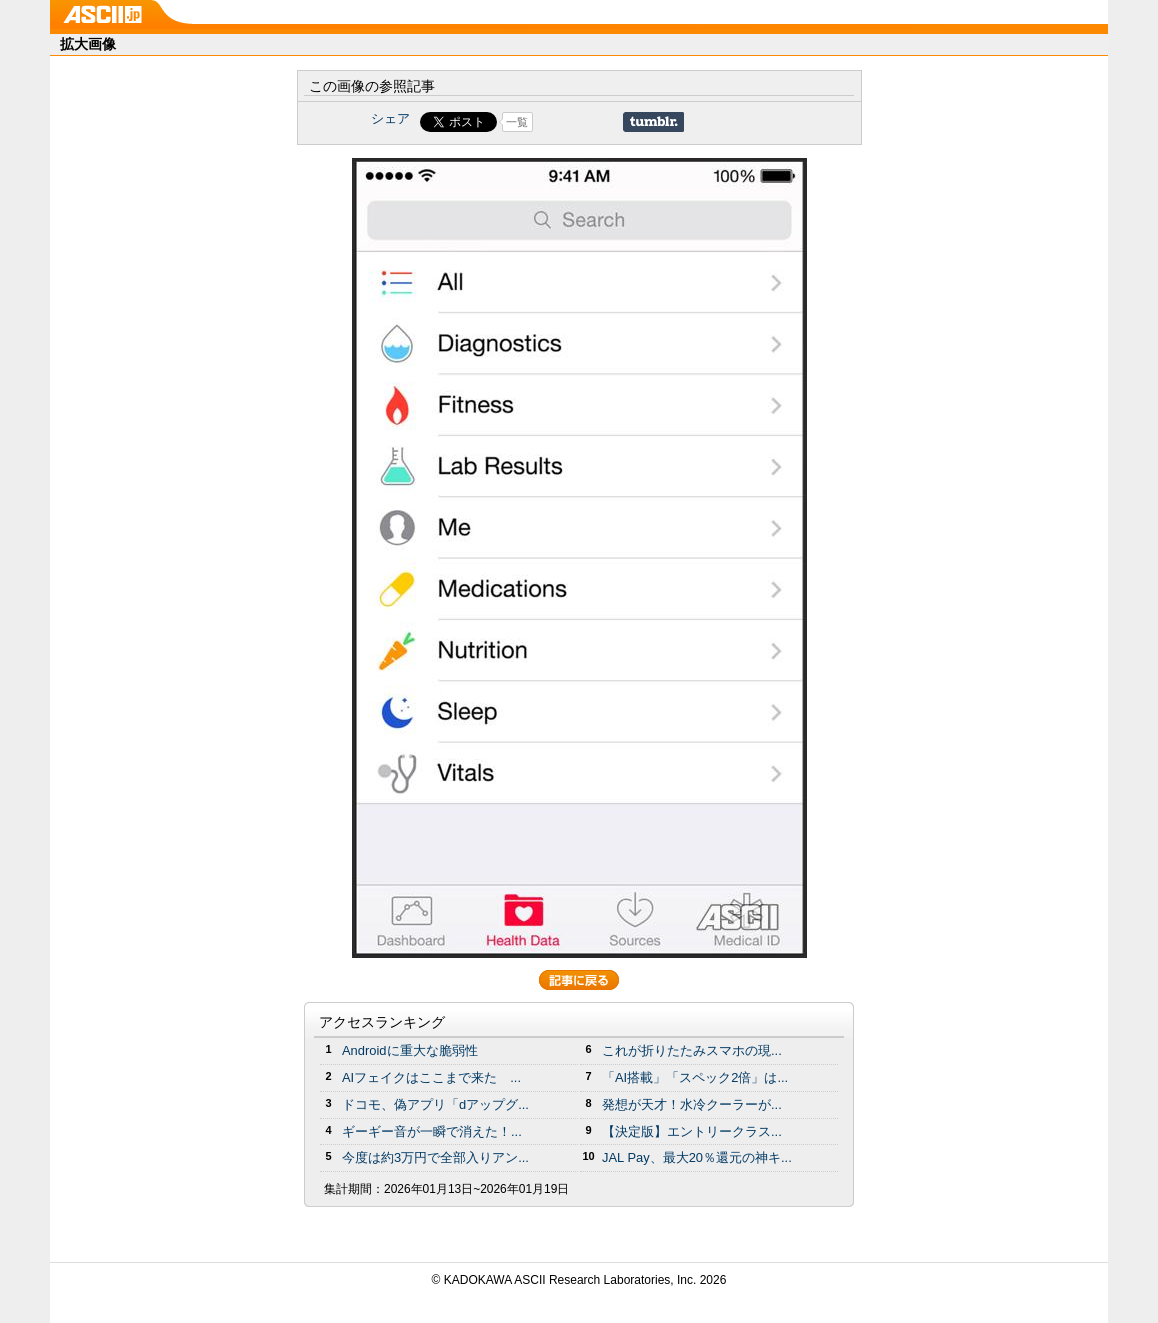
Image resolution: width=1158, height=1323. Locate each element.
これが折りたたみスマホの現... (692, 1050)
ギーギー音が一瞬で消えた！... (432, 1131)
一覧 (517, 122)
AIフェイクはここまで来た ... (431, 1077)
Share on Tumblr (653, 122)
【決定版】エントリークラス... (692, 1131)
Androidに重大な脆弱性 (410, 1050)
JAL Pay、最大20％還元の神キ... (697, 1157)
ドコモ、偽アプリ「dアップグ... (435, 1104)
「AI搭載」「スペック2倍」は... (695, 1077)
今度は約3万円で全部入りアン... (435, 1157)
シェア (390, 118)
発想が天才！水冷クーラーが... (692, 1104)
